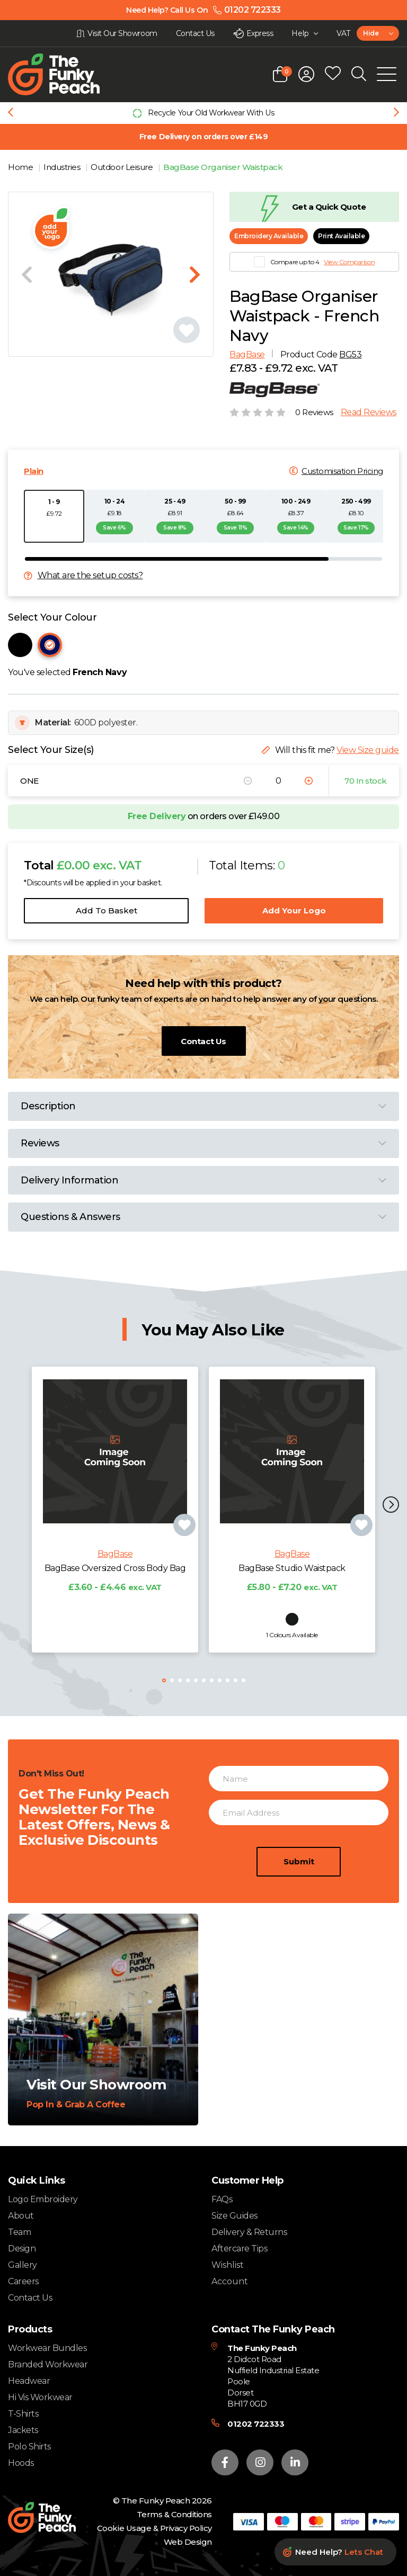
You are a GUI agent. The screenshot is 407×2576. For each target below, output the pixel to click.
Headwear (29, 2381)
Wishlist (227, 2265)
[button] (391, 1505)
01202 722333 (255, 2424)
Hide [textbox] (370, 33)
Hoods (21, 2463)
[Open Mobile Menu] (386, 74)
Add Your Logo (294, 910)
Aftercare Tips (239, 2248)
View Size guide (368, 750)
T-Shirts (23, 2414)
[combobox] (378, 33)
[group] (203, 113)
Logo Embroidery (43, 2199)
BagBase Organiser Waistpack (222, 167)
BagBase (247, 354)
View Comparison (349, 262)
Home (21, 167)
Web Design (188, 2542)
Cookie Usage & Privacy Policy (154, 2528)
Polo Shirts (29, 2447)
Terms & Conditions (174, 2514)
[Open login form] (306, 74)
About (21, 2216)
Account (229, 2281)
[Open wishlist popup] (333, 74)
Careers (23, 2281)
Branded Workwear (47, 2364)
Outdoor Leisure (122, 167)
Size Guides (234, 2216)
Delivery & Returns (249, 2232)
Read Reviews (368, 412)
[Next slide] (396, 113)
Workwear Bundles (47, 2348)
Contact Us (203, 1041)
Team (19, 2232)
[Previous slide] (10, 113)
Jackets (23, 2430)
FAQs (221, 2199)
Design (22, 2248)
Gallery (22, 2265)
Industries (62, 167)
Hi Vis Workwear (40, 2397)
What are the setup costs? (90, 575)
